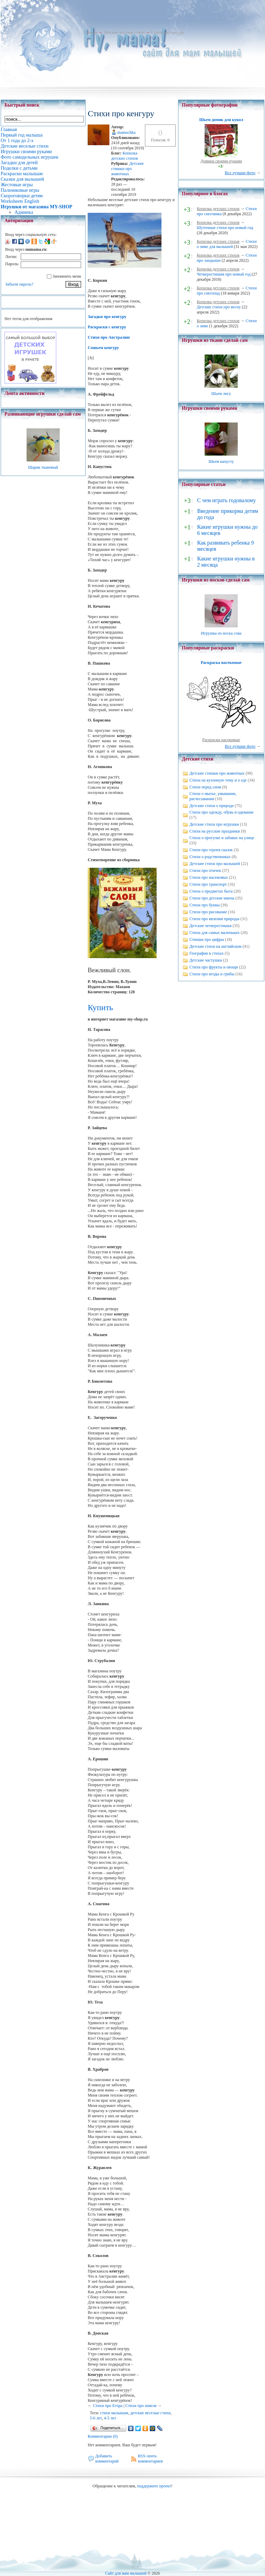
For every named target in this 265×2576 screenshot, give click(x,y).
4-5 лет (110, 2418)
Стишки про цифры (206, 939)
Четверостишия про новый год (224, 274)
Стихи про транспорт (208, 884)
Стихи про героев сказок (211, 849)
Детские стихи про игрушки (214, 824)
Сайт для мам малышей (125, 2573)
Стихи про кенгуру (167, 32)
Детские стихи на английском (215, 946)
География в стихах (206, 953)
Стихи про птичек (205, 870)
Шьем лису (221, 393)
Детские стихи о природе (211, 805)
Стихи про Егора (107, 2405)
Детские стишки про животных (127, 168)
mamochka (126, 132)
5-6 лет (96, 2418)
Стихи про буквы (204, 905)
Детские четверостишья (210, 925)
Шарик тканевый (43, 467)
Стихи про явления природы (214, 918)
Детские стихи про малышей (214, 863)
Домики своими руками (221, 161)
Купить (100, 1007)
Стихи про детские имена (211, 898)
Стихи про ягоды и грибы (211, 974)
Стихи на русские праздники (214, 831)
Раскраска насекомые (221, 662)
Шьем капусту (221, 461)
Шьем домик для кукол (221, 119)
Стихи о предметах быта (211, 891)
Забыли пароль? (19, 284)
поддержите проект (154, 2486)
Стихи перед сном (205, 787)
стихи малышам (114, 2412)
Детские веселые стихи (124, 32)
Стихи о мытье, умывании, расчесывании (212, 796)
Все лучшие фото (240, 172)
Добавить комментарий (107, 2459)
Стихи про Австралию (109, 337)
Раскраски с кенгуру (107, 327)
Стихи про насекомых (208, 877)
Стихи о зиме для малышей (227, 244)
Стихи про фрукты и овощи (213, 967)
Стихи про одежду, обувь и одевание (221, 812)
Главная (90, 32)
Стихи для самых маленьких (214, 932)
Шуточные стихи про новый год (225, 227)
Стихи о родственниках (209, 856)
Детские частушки (205, 960)
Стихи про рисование (208, 911)
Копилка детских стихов (124, 156)
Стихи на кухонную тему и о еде (218, 780)
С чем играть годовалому (226, 500)
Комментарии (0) (103, 2436)
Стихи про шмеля (140, 2405)
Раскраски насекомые (221, 739)
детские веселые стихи (150, 2412)
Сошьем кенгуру (103, 347)
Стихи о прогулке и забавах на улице (221, 837)
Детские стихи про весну (219, 307)
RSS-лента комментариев (150, 2459)
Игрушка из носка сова (221, 633)
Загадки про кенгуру (107, 316)
